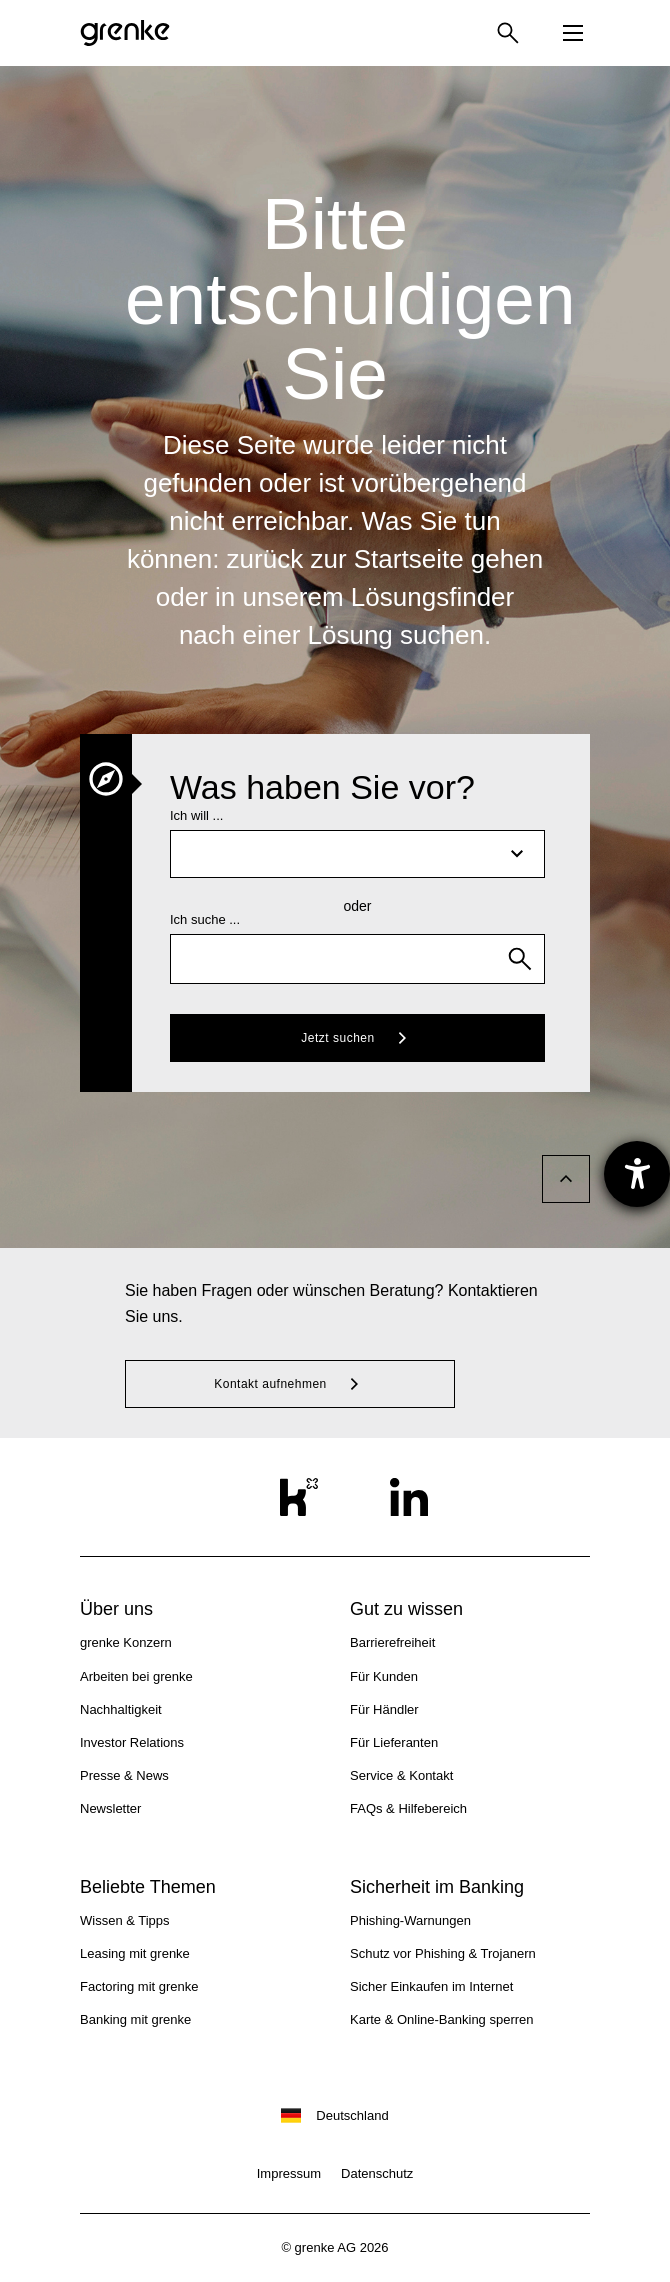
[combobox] (357, 959)
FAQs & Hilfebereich (408, 1808)
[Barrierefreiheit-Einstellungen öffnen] (637, 1174)
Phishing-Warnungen (410, 1920)
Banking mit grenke (135, 2019)
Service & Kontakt (401, 1775)
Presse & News (124, 1775)
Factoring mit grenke (139, 1986)
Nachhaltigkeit (121, 1709)
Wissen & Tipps (125, 1920)
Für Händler (384, 1709)
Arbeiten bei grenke (136, 1676)
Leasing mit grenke (135, 1953)
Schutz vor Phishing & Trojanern (443, 1953)
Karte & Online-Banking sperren (442, 2019)
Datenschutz (377, 2173)
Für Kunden (384, 1676)
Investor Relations (132, 1742)
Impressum (289, 2173)
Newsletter (110, 1808)
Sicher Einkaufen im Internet (431, 1986)
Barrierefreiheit (392, 1642)
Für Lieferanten (394, 1742)
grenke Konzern (126, 1642)
